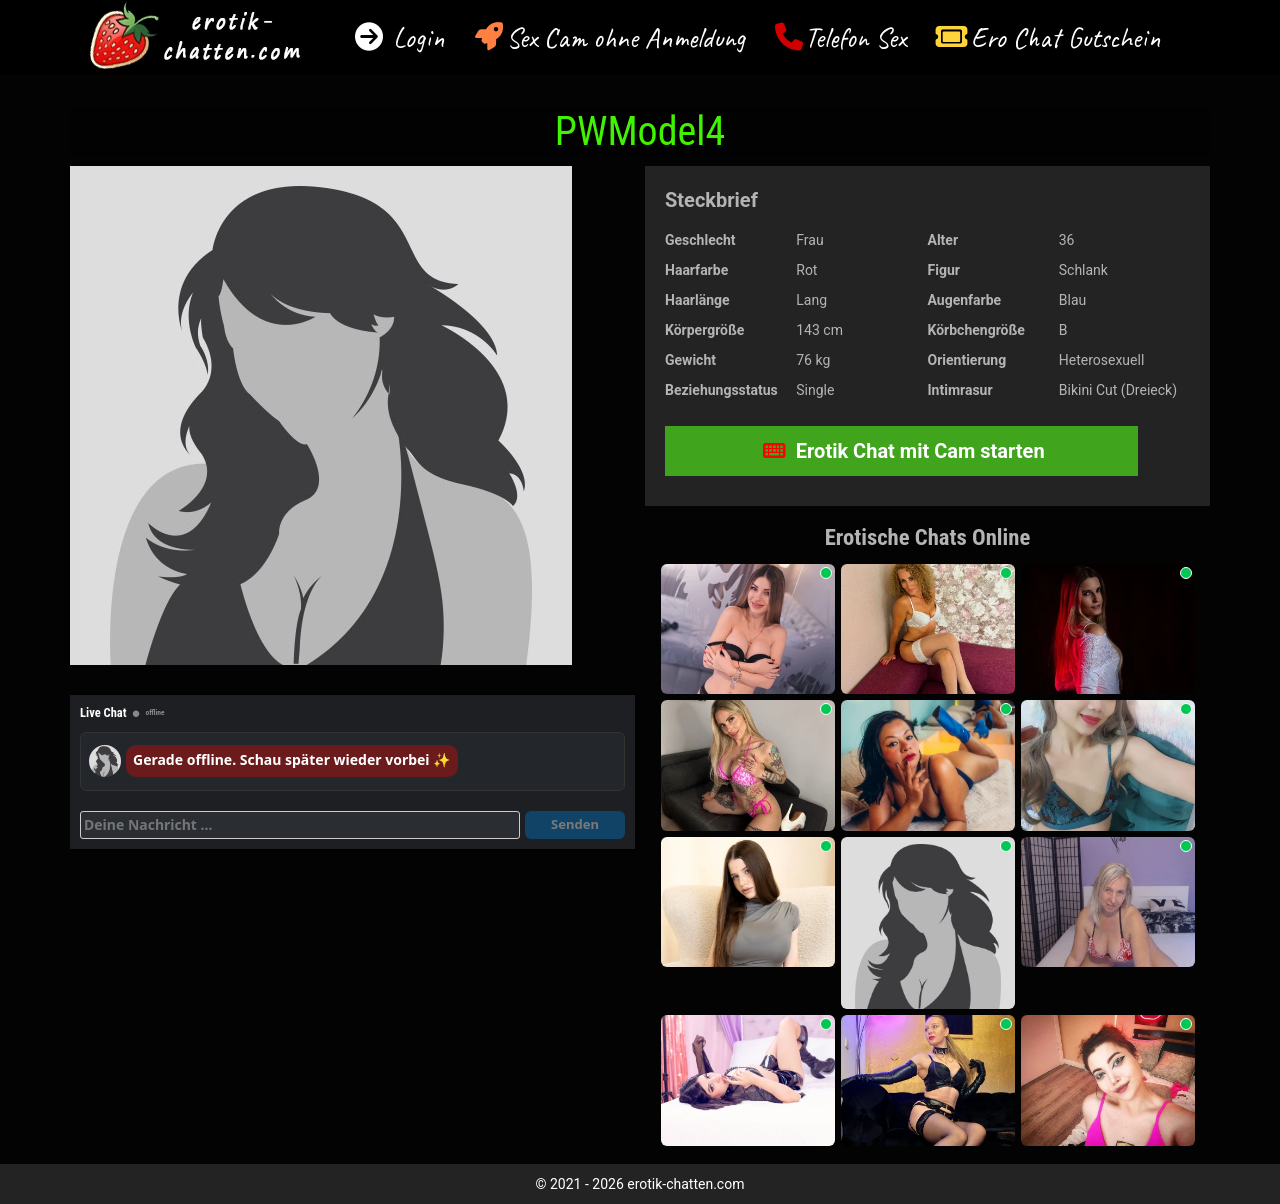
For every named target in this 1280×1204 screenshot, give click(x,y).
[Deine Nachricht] (300, 825)
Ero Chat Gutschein (1066, 37)
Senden (575, 824)
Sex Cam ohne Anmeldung (625, 37)
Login (415, 37)
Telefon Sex (855, 37)
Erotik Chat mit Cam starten (904, 451)
